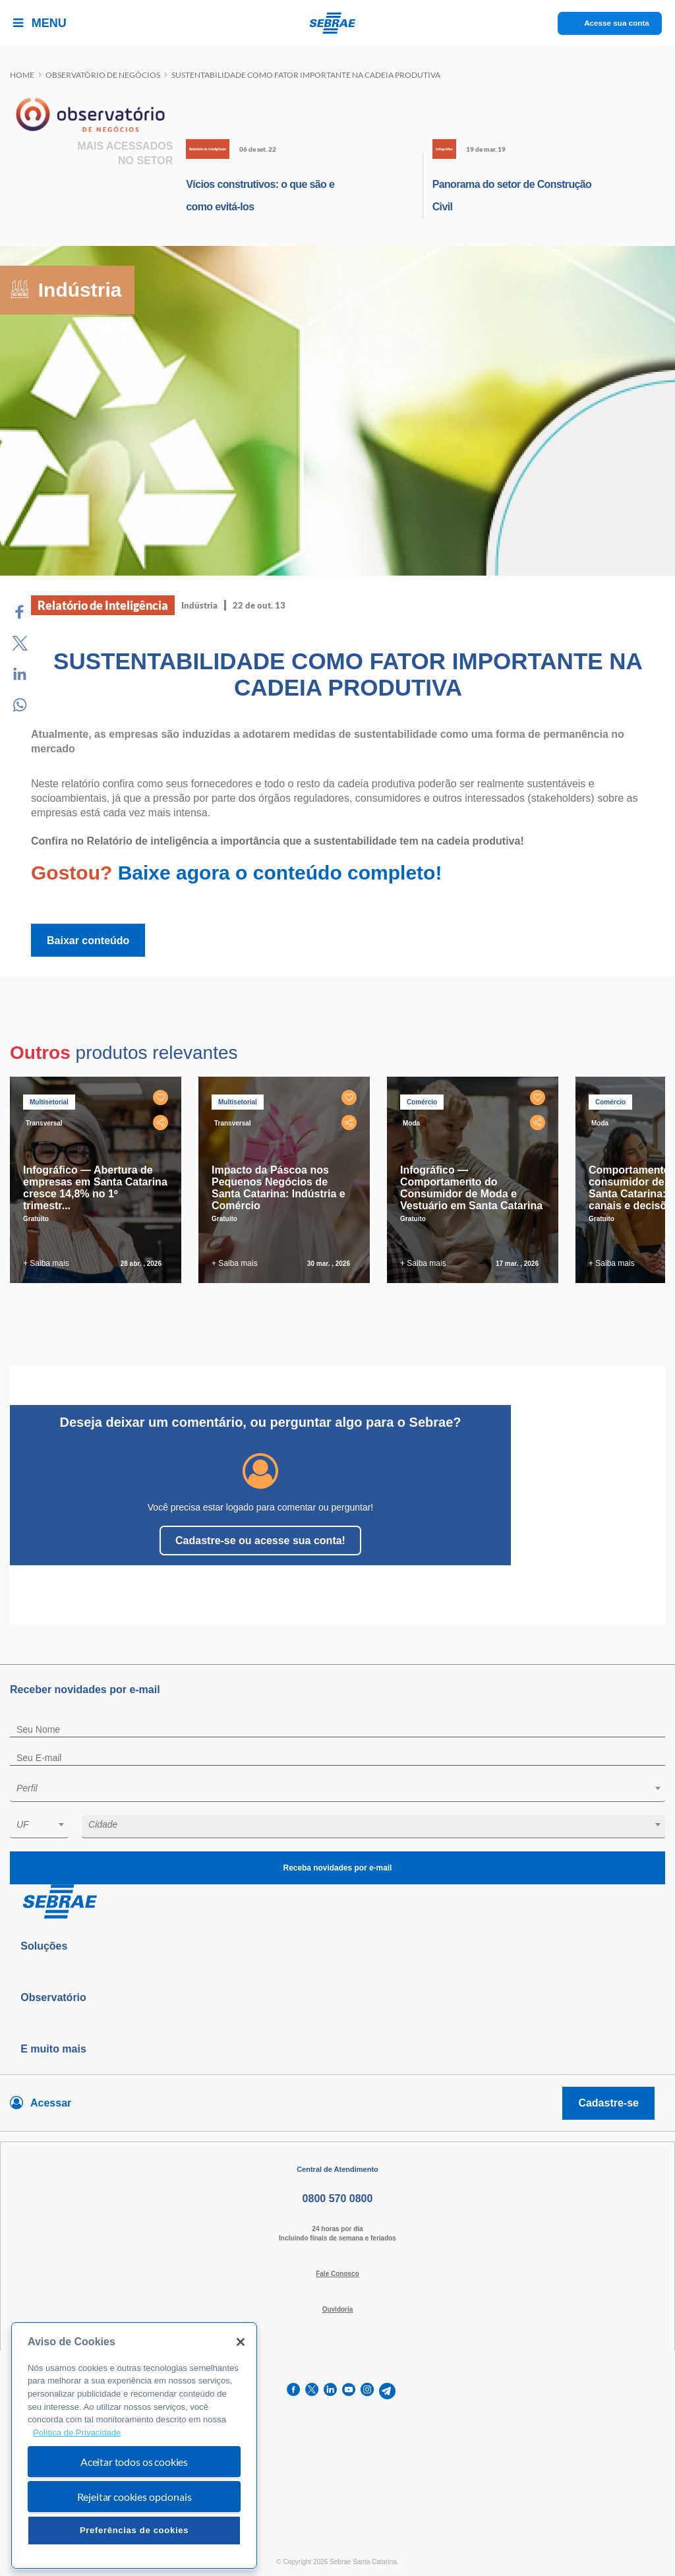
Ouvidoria (337, 2309)
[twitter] (311, 2391)
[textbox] (344, 1788)
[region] (134, 2445)
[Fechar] (240, 2341)
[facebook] (293, 2391)
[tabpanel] (99, 1179)
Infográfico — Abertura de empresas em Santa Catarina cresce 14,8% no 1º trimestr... (95, 1187)
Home (22, 75)
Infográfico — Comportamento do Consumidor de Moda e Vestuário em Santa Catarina (471, 1187)
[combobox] (337, 1790)
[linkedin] (330, 2391)
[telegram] (387, 2391)
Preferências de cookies (134, 2530)
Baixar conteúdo (88, 940)
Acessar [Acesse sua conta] (50, 2103)
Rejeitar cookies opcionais (134, 2496)
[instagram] (367, 2391)
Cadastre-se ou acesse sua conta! (260, 1540)
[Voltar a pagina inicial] (338, 23)
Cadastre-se (608, 2103)
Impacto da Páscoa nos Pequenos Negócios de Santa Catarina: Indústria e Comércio (278, 1187)
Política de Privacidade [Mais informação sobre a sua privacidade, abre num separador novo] (77, 2433)
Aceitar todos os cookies (134, 2461)
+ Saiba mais (46, 1263)
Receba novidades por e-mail (337, 1868)
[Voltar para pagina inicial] (337, 1902)
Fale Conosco (337, 2273)
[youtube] (348, 2391)
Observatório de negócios (102, 75)
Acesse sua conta (616, 23)
